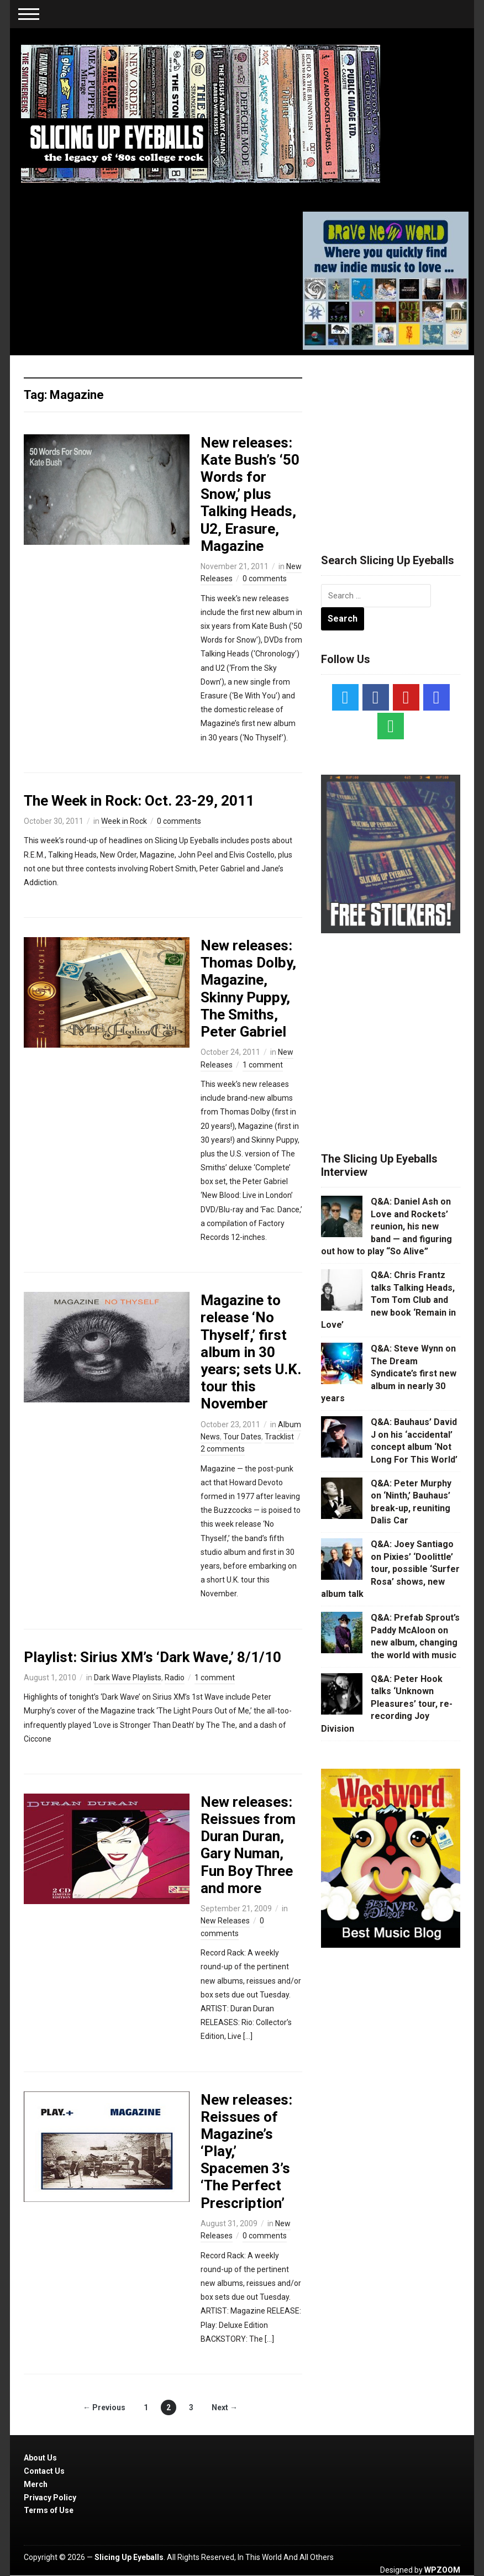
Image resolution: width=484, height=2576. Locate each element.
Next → (225, 2407)
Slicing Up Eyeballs (129, 2557)
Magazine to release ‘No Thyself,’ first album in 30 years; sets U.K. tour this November (251, 1352)
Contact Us (44, 2471)
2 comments (223, 1448)
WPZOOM (442, 2570)
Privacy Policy (50, 2497)
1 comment (263, 1064)
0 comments (265, 578)
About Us (40, 2457)
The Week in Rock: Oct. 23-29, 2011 (139, 800)
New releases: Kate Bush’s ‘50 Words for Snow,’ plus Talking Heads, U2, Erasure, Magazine (250, 494)
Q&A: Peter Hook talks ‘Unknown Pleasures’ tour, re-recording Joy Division (387, 1704)
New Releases (225, 1920)
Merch (36, 2484)
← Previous (104, 2407)
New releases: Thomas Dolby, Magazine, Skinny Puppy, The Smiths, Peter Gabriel (248, 988)
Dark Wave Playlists (127, 1677)
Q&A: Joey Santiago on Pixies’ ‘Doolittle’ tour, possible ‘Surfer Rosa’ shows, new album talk (390, 1569)
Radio (175, 1677)
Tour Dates (242, 1436)
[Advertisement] (402, 441)
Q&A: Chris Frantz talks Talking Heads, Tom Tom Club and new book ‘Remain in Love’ (388, 1300)
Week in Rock (124, 821)
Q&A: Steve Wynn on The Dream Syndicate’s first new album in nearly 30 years (388, 1373)
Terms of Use (48, 2510)
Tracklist (279, 1436)
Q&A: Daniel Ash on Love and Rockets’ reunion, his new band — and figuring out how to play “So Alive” (386, 1226)
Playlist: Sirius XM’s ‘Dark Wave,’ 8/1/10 (152, 1657)
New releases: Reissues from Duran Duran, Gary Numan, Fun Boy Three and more (248, 1845)
